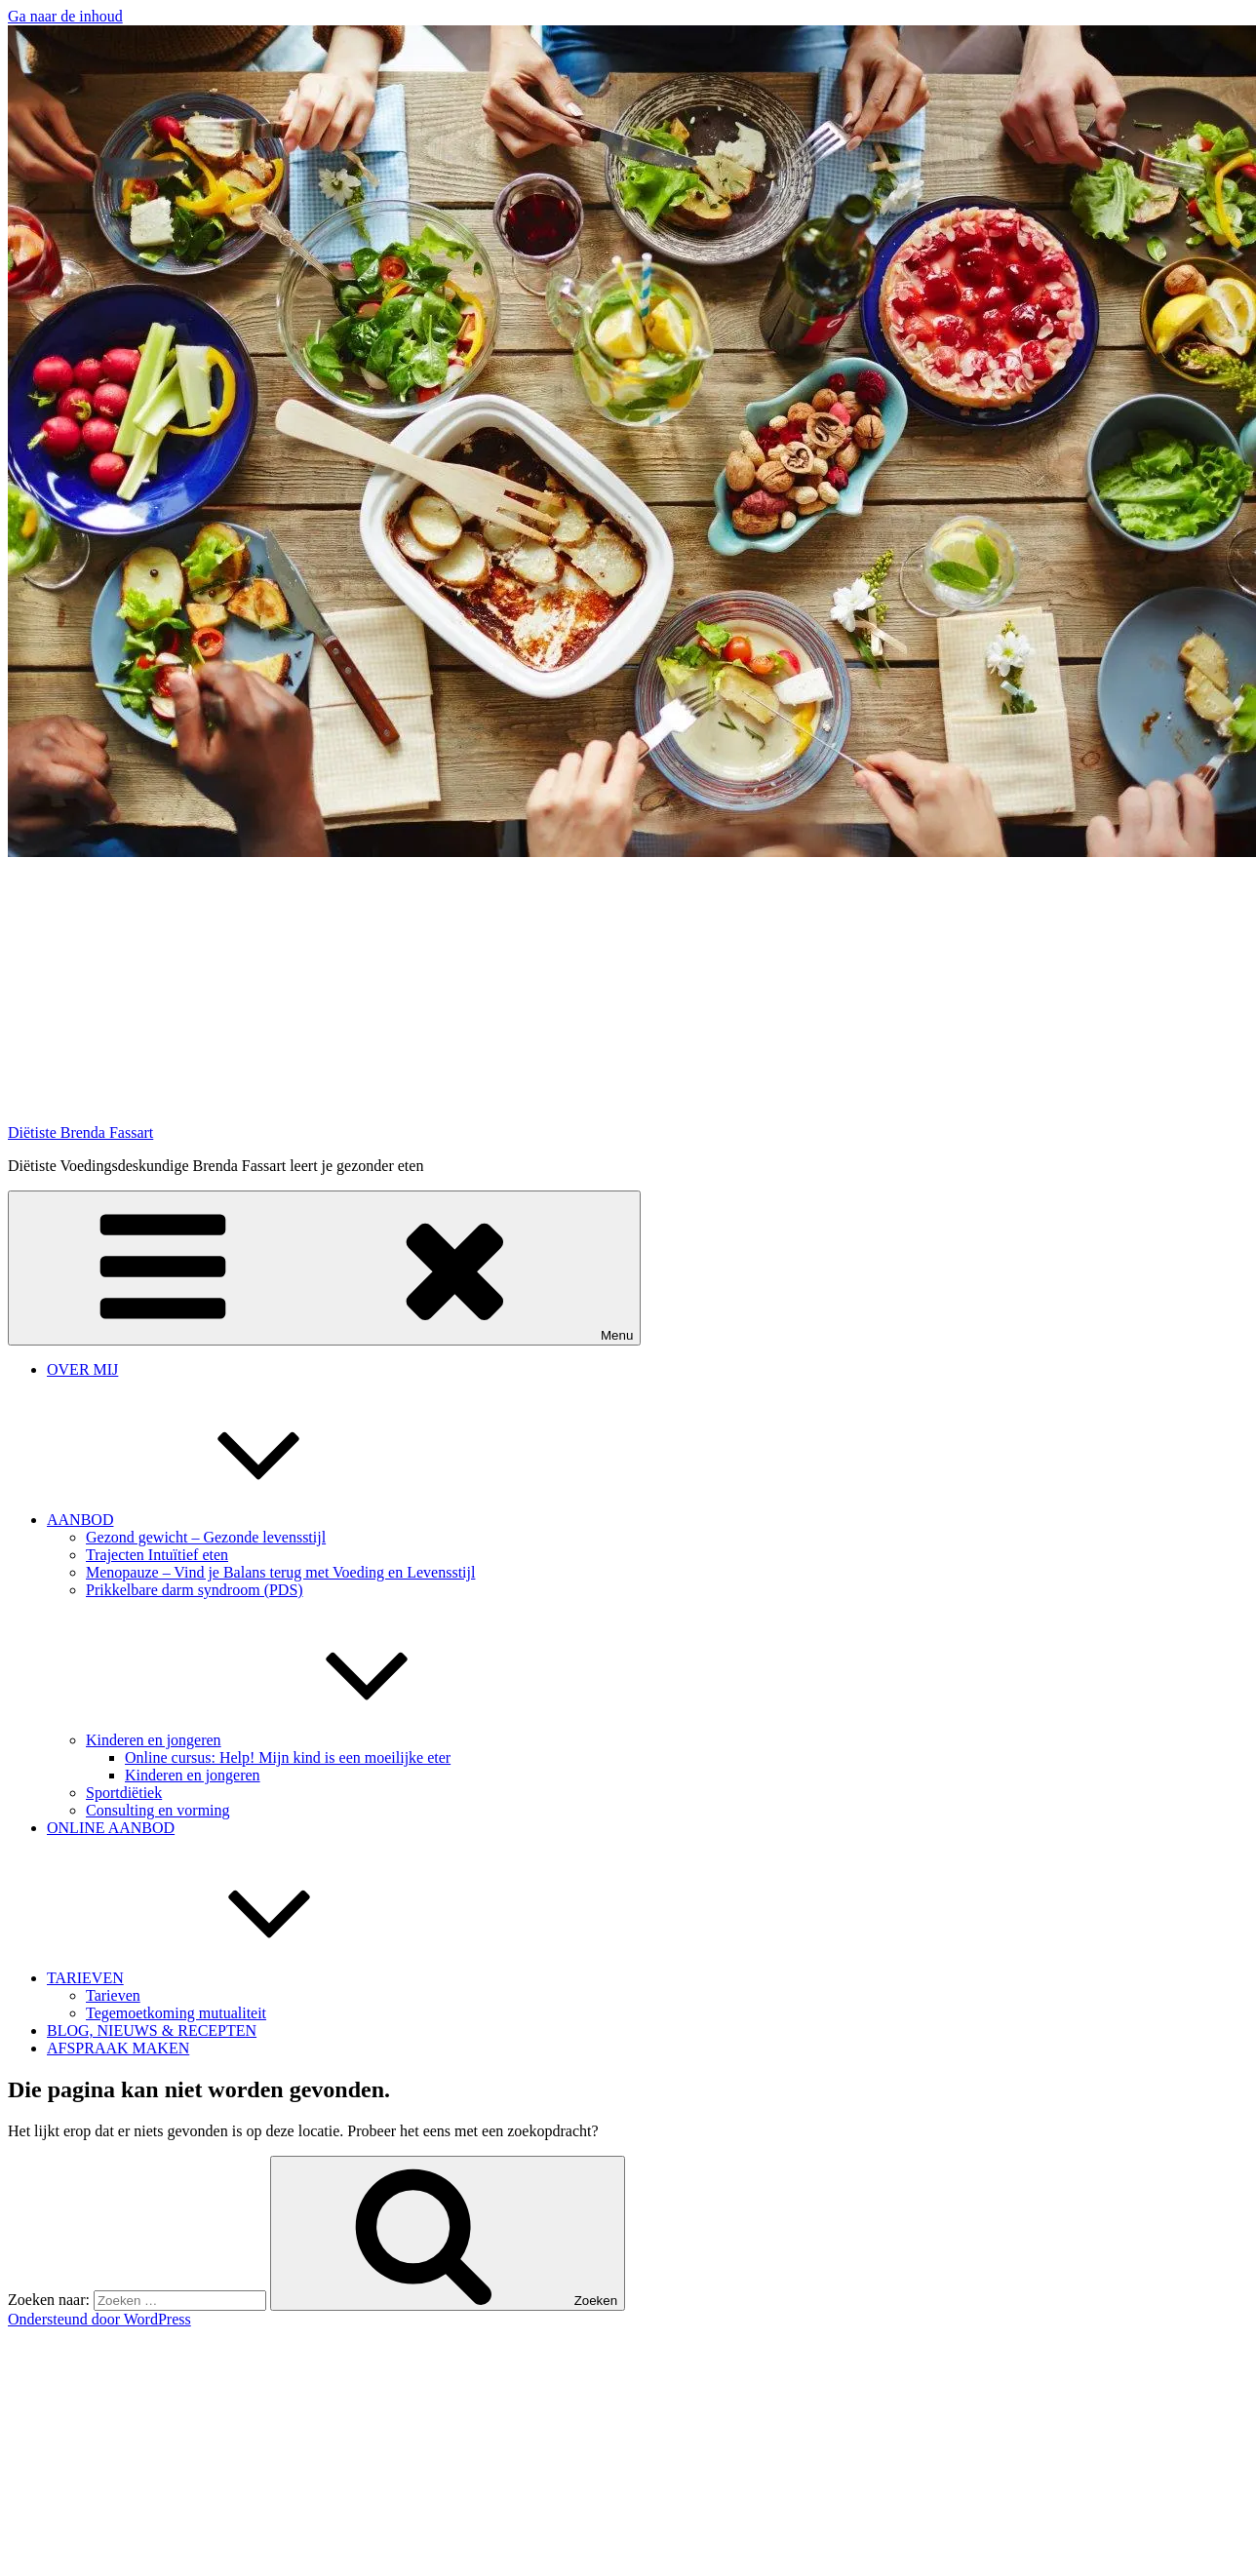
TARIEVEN (231, 1978)
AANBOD (226, 1519)
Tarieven (113, 1995)
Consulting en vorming (158, 1810)
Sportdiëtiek (124, 1792)
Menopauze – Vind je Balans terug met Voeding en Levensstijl (280, 1572)
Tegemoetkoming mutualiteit (176, 2013)
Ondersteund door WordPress (99, 2319)
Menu (324, 1268)
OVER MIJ (82, 1369)
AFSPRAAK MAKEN (118, 2048)
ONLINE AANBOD (111, 1827)
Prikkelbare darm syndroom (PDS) (194, 1589)
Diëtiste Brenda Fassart (80, 1132)
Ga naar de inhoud (65, 16)
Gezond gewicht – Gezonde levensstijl (206, 1537)
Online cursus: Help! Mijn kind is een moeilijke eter (288, 1757)
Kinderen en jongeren (300, 1740)
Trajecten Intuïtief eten (157, 1554)
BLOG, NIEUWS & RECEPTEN (151, 2030)
